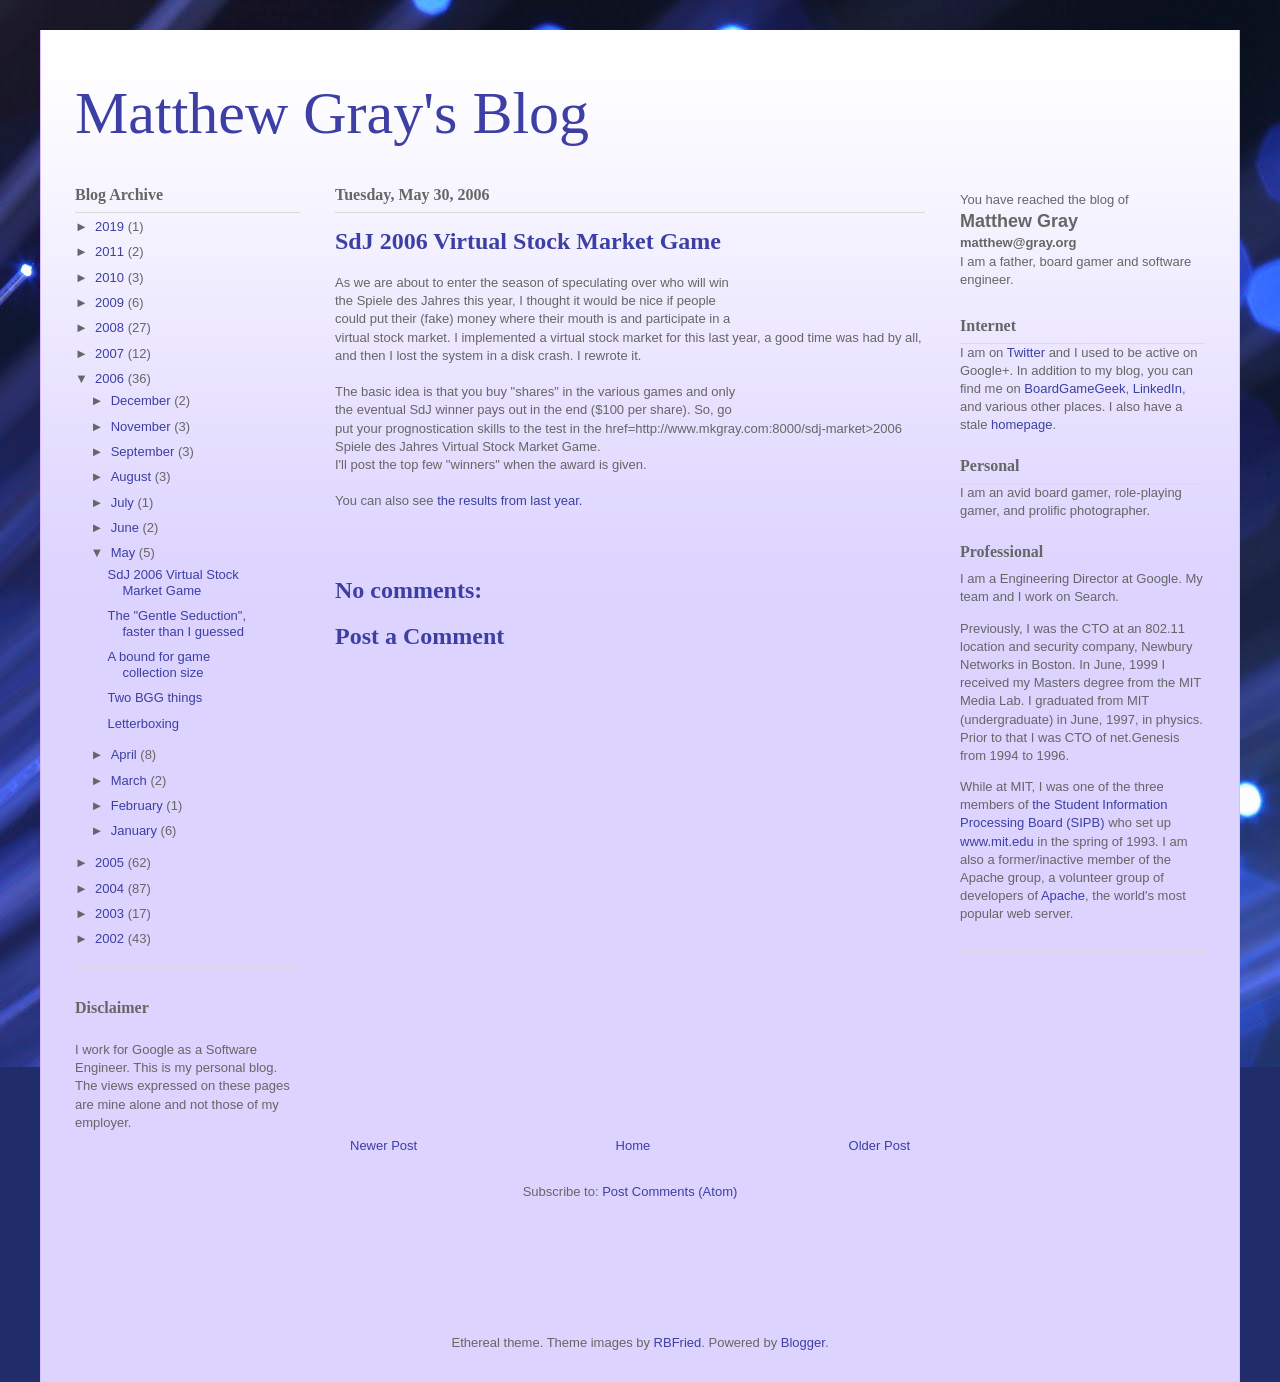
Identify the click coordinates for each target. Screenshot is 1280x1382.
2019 (111, 226)
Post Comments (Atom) (669, 1191)
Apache (1063, 895)
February (139, 805)
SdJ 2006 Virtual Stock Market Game (172, 582)
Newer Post (383, 1145)
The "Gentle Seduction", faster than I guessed (176, 623)
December (143, 400)
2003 (111, 913)
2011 (111, 251)
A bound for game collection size (158, 664)
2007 (111, 353)
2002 (111, 938)
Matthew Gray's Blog (332, 113)
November (143, 426)
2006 (111, 378)
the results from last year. (509, 500)
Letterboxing (143, 723)
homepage (1021, 424)
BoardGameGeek (1074, 388)
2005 (111, 862)
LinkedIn (1157, 388)
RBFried (678, 1342)
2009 (111, 302)
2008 (111, 327)
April (126, 754)
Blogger (803, 1342)
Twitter (1026, 352)
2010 (111, 277)
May (125, 552)
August (133, 476)
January (136, 830)
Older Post (879, 1145)
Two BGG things (154, 697)
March (131, 780)
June (127, 527)
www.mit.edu (997, 841)
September (144, 451)
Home (633, 1145)
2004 (111, 888)
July (124, 502)
